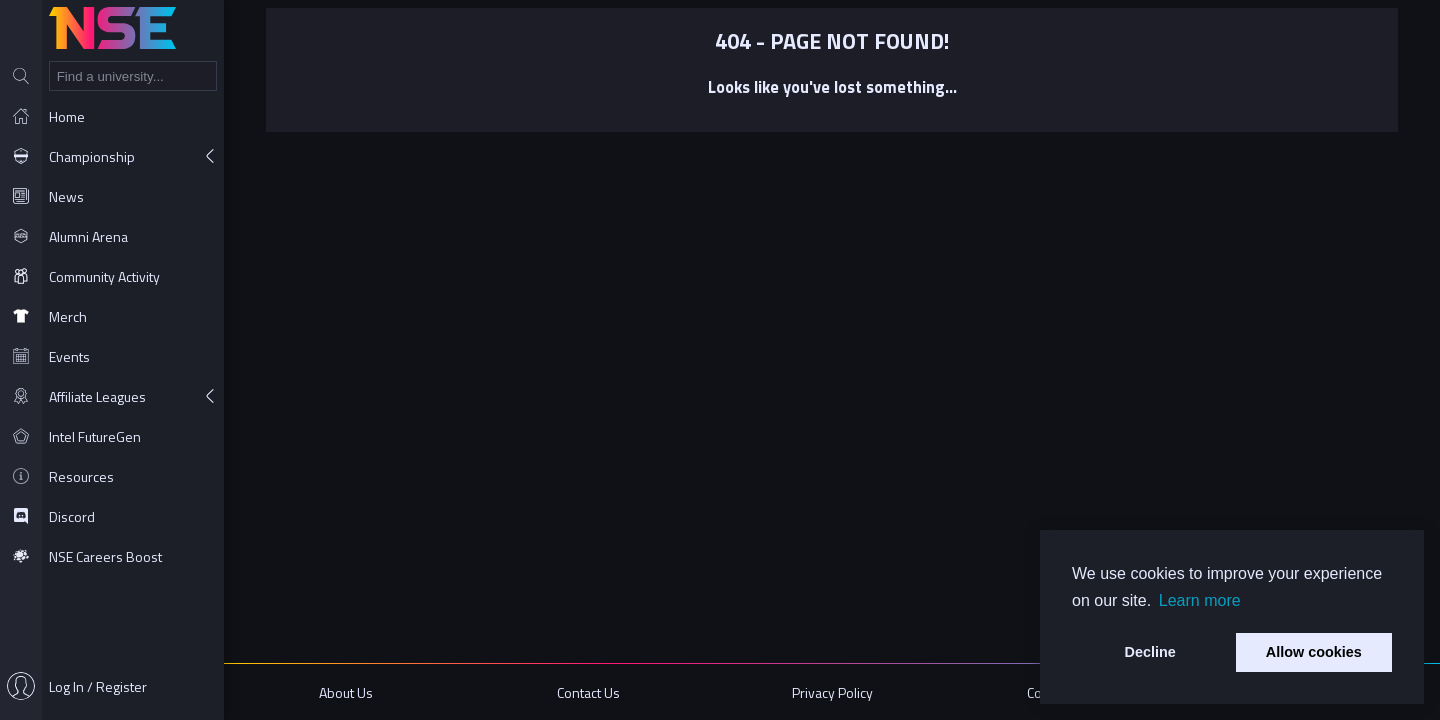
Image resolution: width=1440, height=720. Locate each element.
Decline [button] (1150, 652)
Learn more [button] (1200, 600)
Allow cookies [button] (1314, 652)
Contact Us (588, 692)
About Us (346, 692)
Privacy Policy (832, 692)
